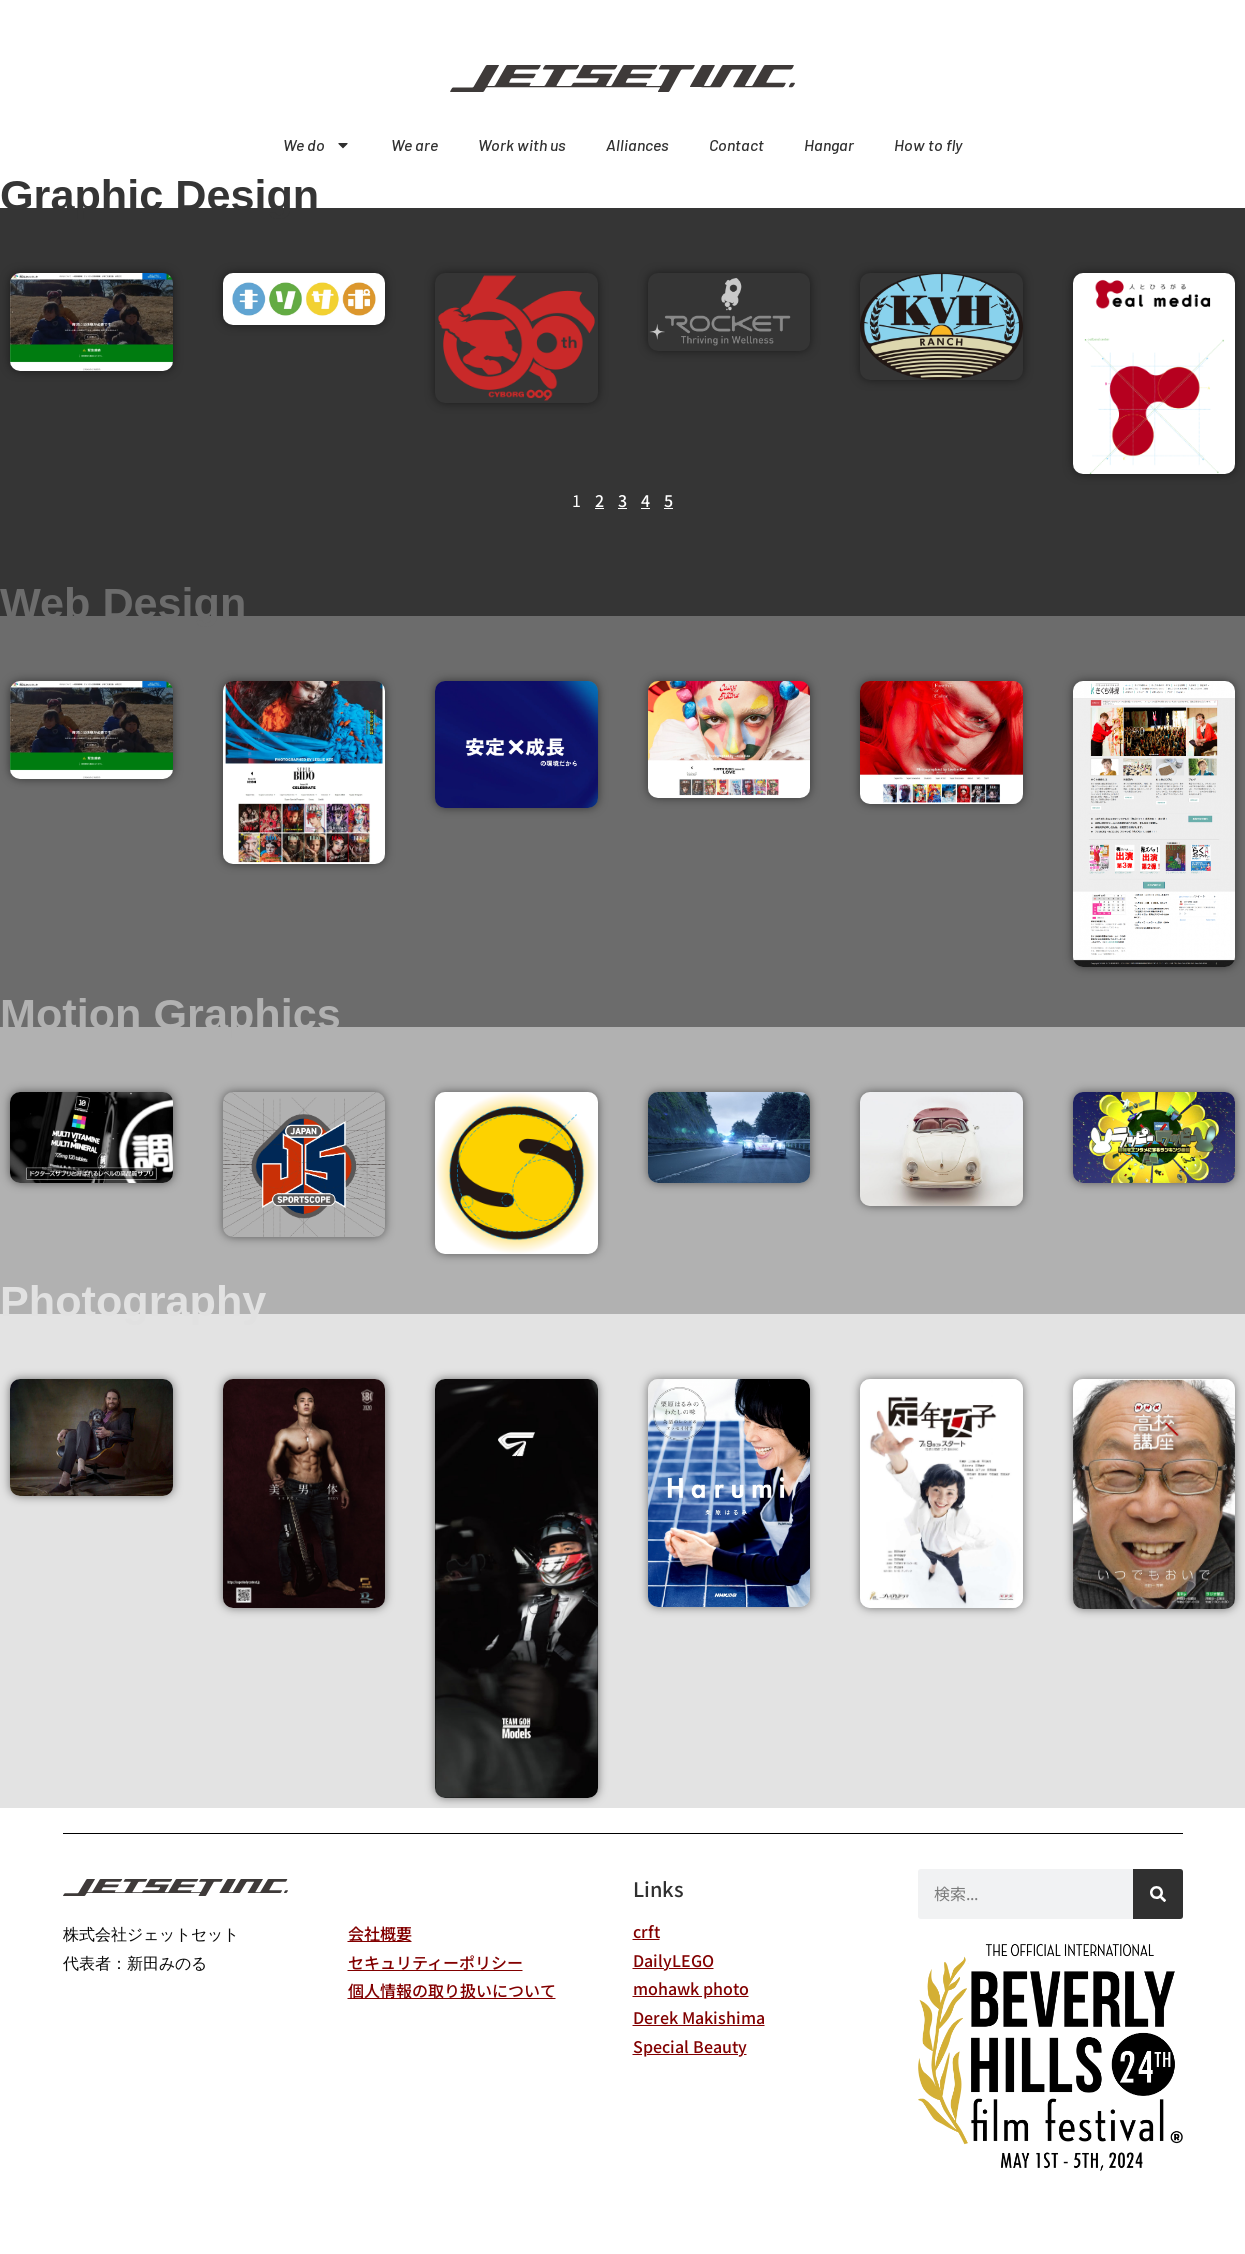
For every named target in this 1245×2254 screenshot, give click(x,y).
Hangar (829, 144)
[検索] (1158, 1894)
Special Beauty (690, 2046)
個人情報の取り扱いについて (452, 1990)
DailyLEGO (673, 1960)
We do (317, 145)
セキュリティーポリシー (435, 1962)
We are (414, 144)
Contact (736, 144)
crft (646, 1931)
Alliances (637, 144)
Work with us (522, 144)
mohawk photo (691, 1988)
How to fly (928, 144)
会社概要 (380, 1933)
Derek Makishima (699, 2017)
